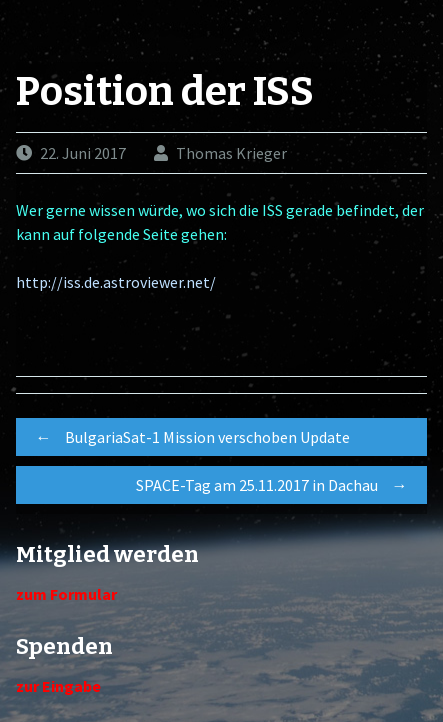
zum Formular (66, 594)
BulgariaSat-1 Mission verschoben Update (188, 437)
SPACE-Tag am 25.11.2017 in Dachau (276, 485)
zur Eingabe (58, 686)
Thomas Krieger (231, 153)
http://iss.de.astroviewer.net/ (116, 282)
